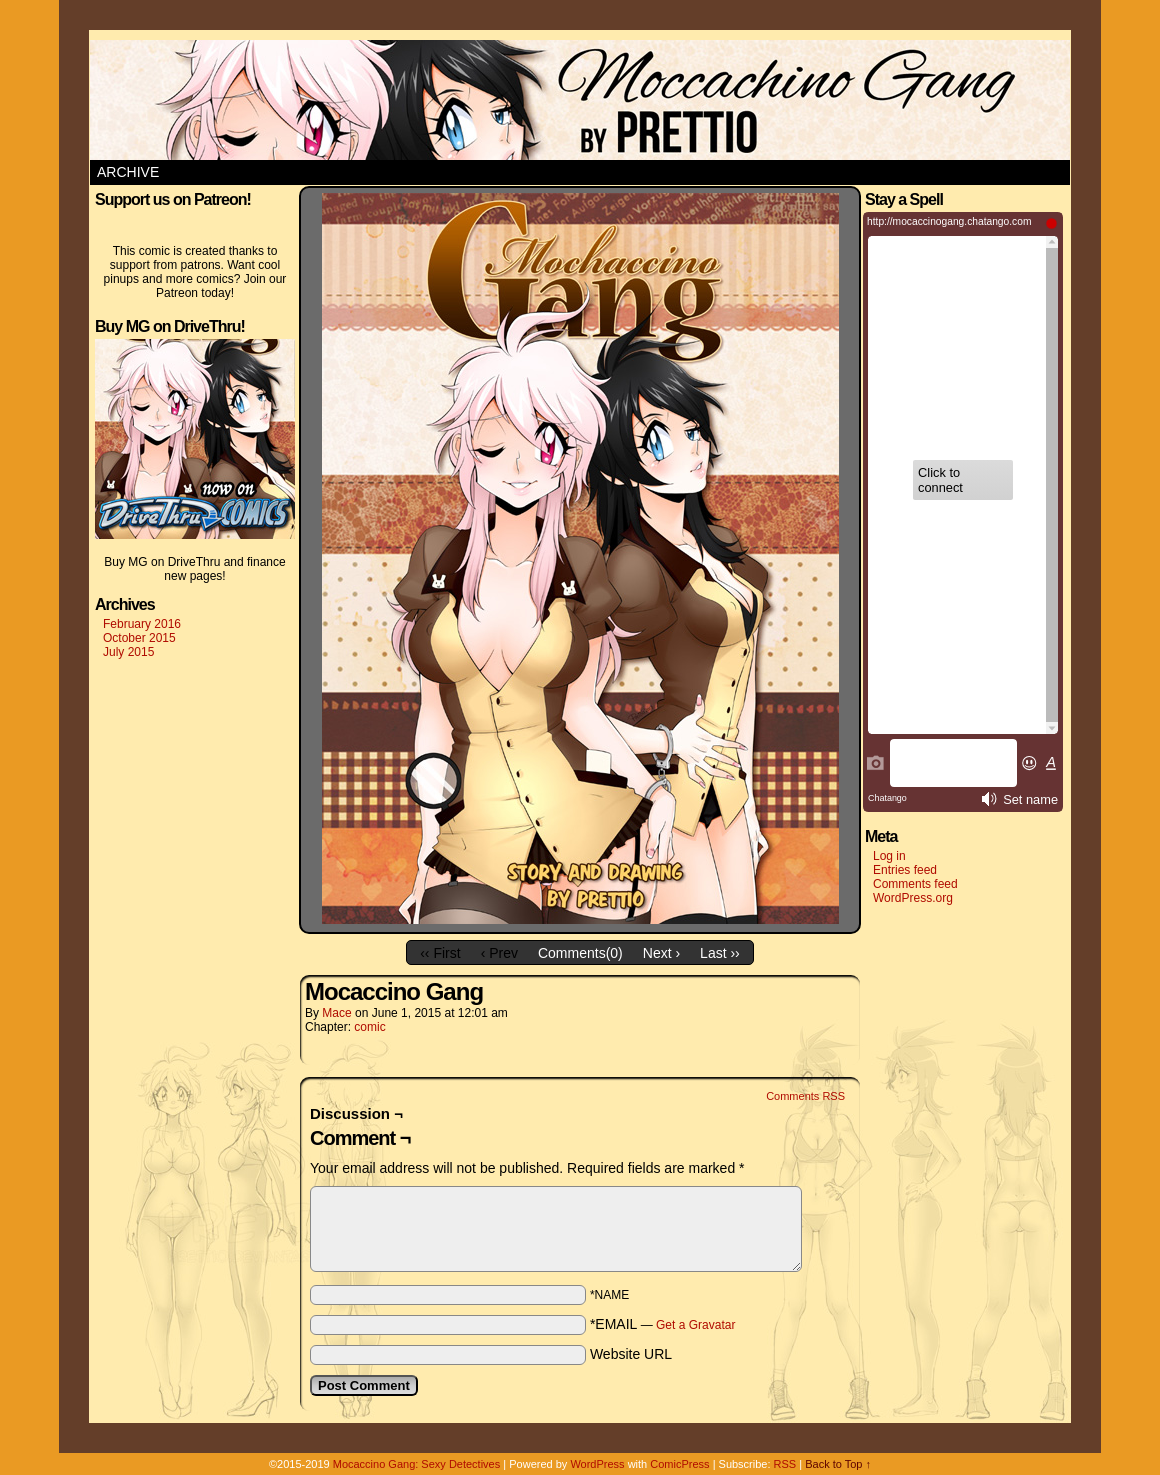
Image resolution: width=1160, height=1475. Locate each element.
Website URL (631, 1354)
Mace (336, 1013)
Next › (661, 953)
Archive (128, 172)
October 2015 (139, 638)
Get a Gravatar (695, 1325)
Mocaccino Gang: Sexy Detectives (417, 1464)
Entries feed (905, 870)
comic (369, 1027)
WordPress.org (913, 898)
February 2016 (142, 624)
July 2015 (128, 652)
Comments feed (915, 884)
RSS (785, 1464)
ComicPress (679, 1464)
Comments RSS (805, 1096)
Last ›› (720, 953)
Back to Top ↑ (838, 1464)
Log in (889, 856)
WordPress (597, 1464)
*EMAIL (663, 1324)
